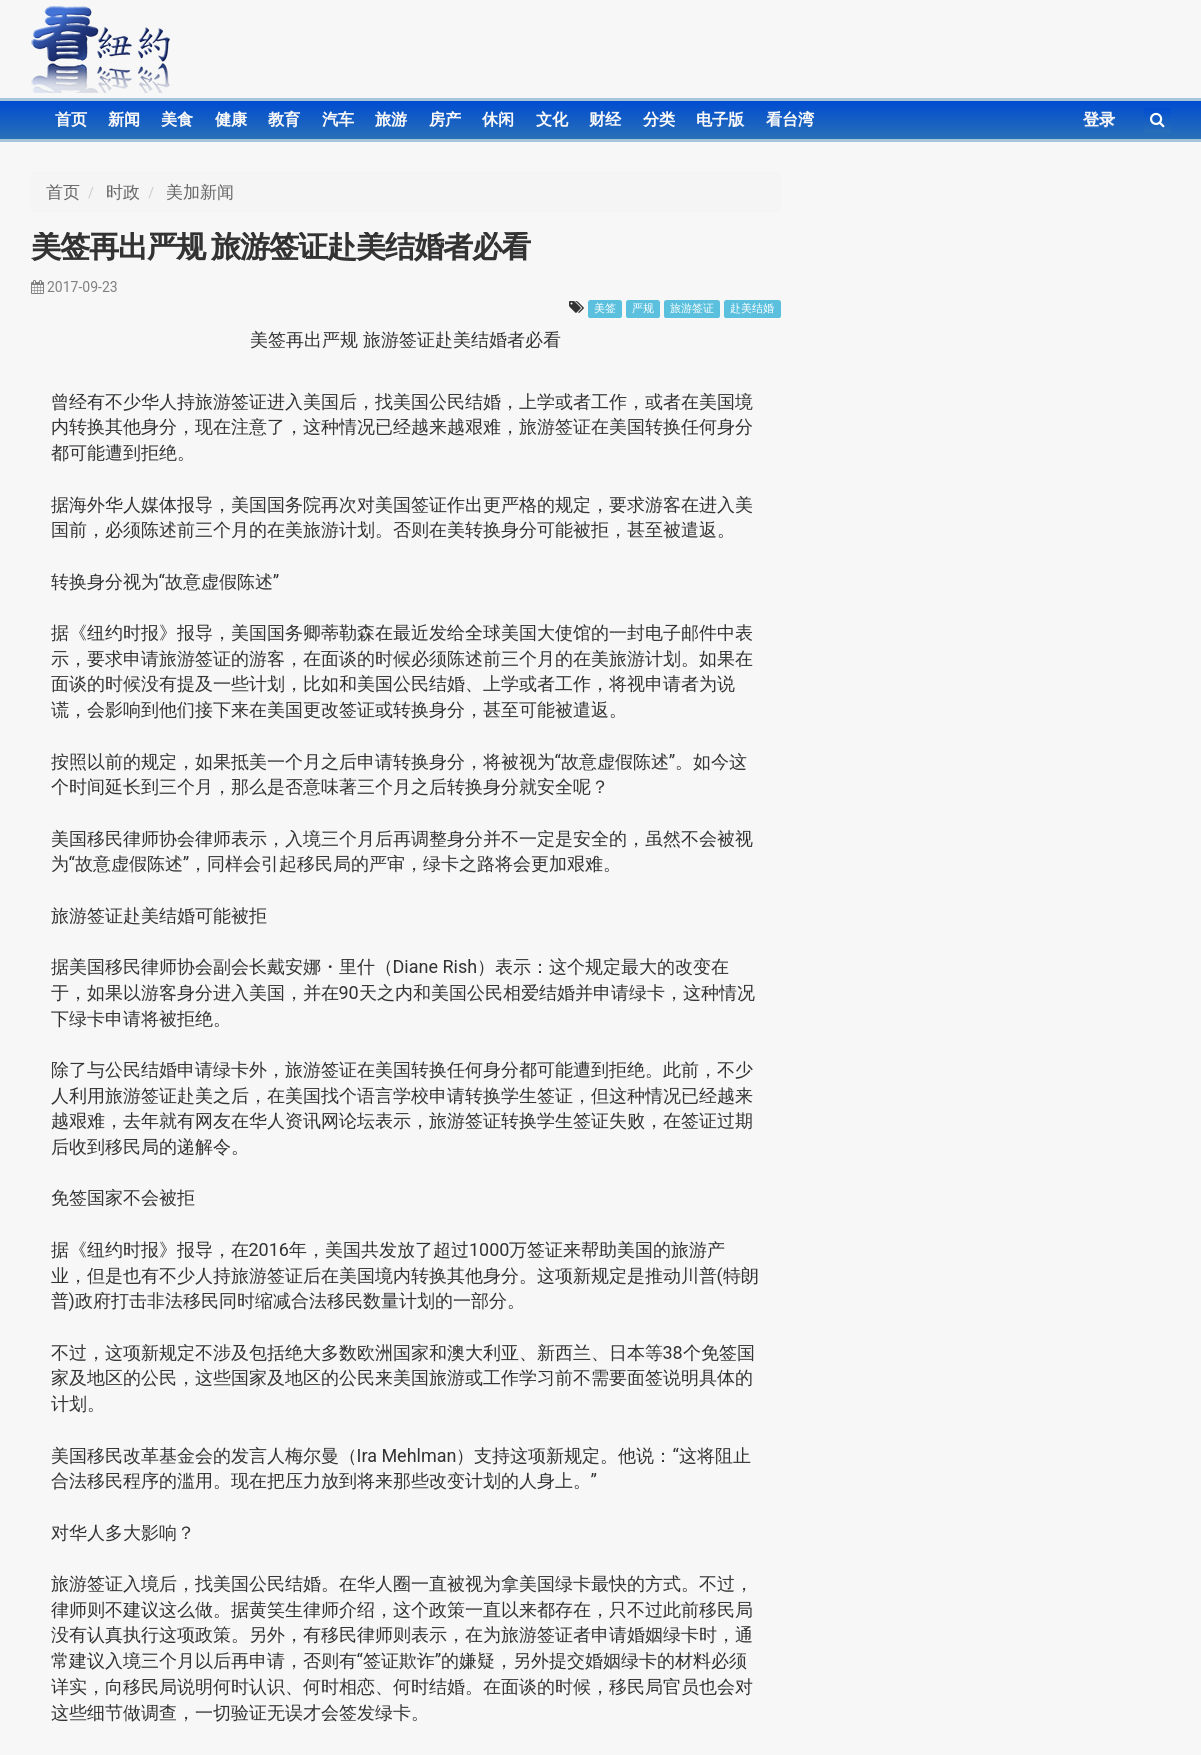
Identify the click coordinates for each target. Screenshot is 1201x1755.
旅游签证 (692, 308)
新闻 (124, 119)
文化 (552, 119)
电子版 (720, 119)
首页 (71, 119)
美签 (605, 308)
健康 (231, 119)
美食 (177, 119)
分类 (659, 119)
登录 (1099, 119)
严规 (643, 308)
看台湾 (790, 119)
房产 (445, 119)
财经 (605, 119)
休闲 (498, 119)
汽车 (338, 119)
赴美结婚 (752, 308)
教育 (284, 119)
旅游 (391, 119)
